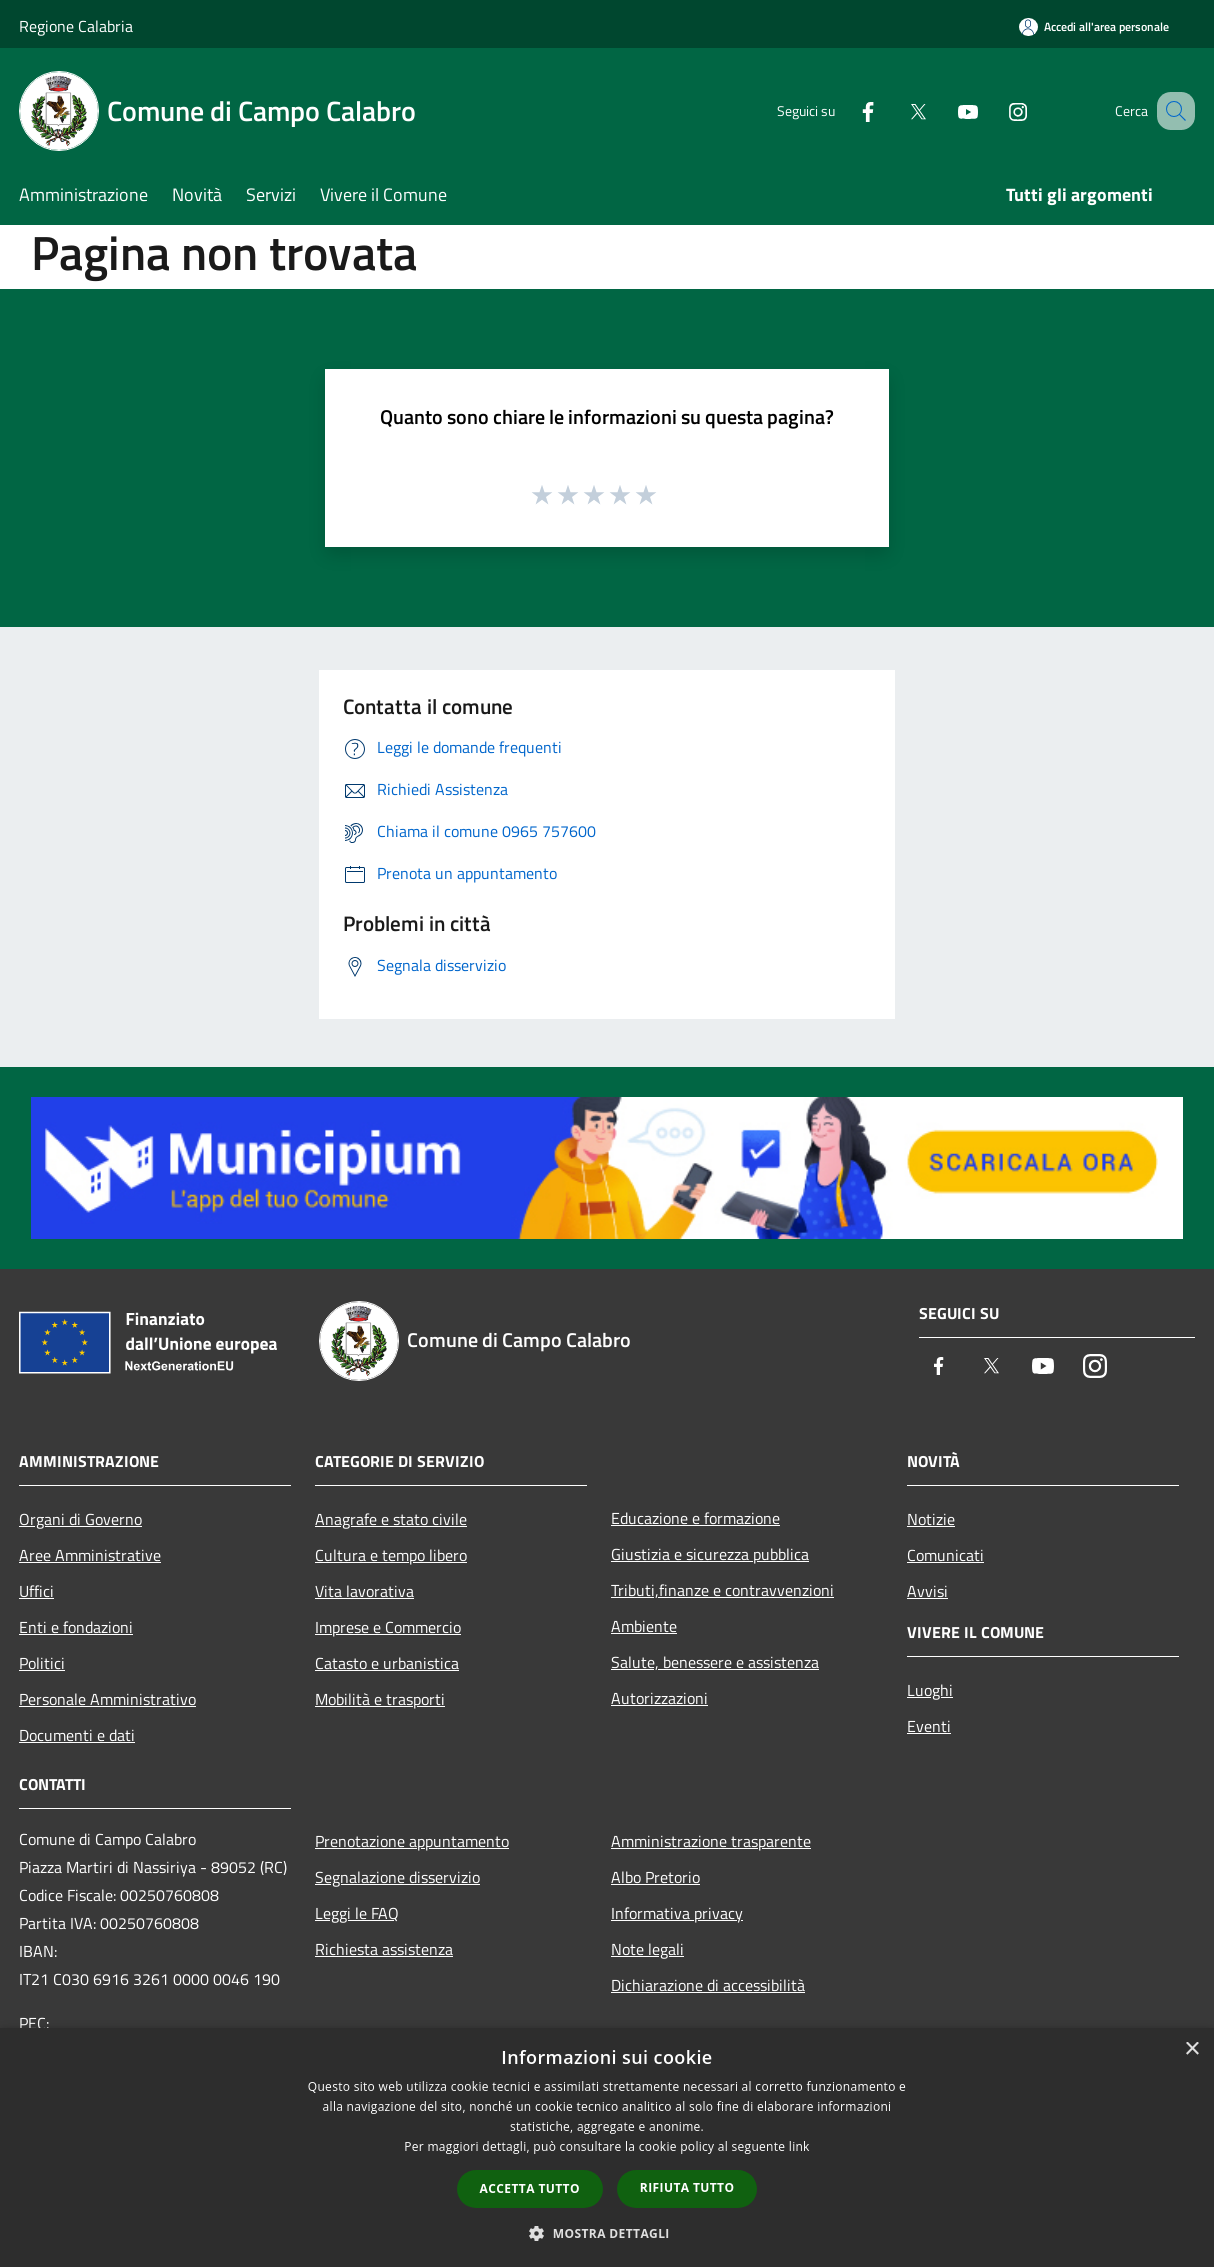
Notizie (931, 1519)
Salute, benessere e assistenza (715, 1662)
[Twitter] (893, 110)
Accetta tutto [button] (530, 2188)
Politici (42, 1663)
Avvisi (927, 1591)
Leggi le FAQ (357, 1913)
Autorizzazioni (659, 1698)
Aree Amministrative (90, 1555)
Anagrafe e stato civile (391, 1519)
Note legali (647, 1949)
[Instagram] (993, 110)
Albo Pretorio (655, 1877)
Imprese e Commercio (388, 1627)
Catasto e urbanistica (387, 1663)
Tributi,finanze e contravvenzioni (722, 1590)
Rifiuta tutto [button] (687, 2187)
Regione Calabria (76, 26)
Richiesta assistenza (384, 1949)
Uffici (36, 1591)
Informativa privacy (677, 1913)
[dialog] (607, 2147)
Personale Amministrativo (107, 1699)
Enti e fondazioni (76, 1627)
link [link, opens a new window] (799, 2146)
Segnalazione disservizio (397, 1877)
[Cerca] (1171, 111)
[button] (607, 2233)
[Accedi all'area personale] (1094, 26)
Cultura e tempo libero (391, 1555)
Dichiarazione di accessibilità (708, 1985)
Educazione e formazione (695, 1518)
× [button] (1191, 2049)
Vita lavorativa (364, 1591)
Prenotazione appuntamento (412, 1841)
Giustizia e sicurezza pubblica (710, 1554)
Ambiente (644, 1626)
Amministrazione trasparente (711, 1841)
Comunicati (945, 1555)
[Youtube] (943, 110)
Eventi (929, 1726)
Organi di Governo (80, 1519)
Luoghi (930, 1690)
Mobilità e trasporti (380, 1699)
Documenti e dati (77, 1735)
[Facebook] (843, 110)
